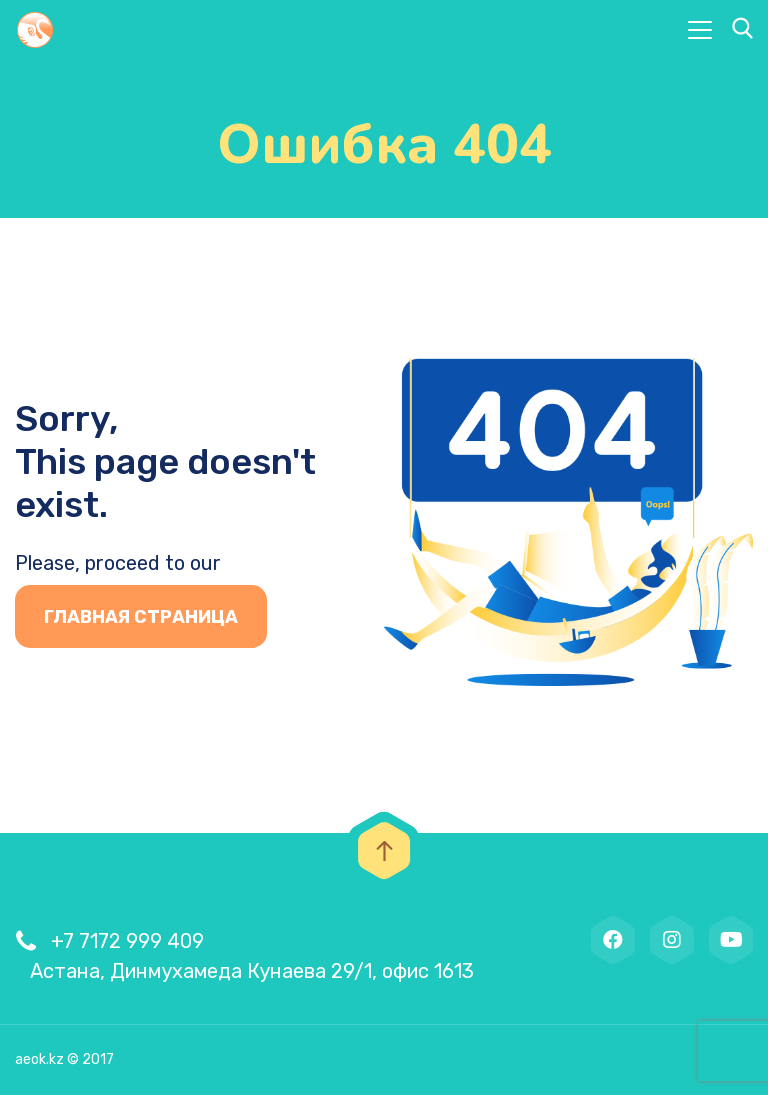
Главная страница (141, 617)
